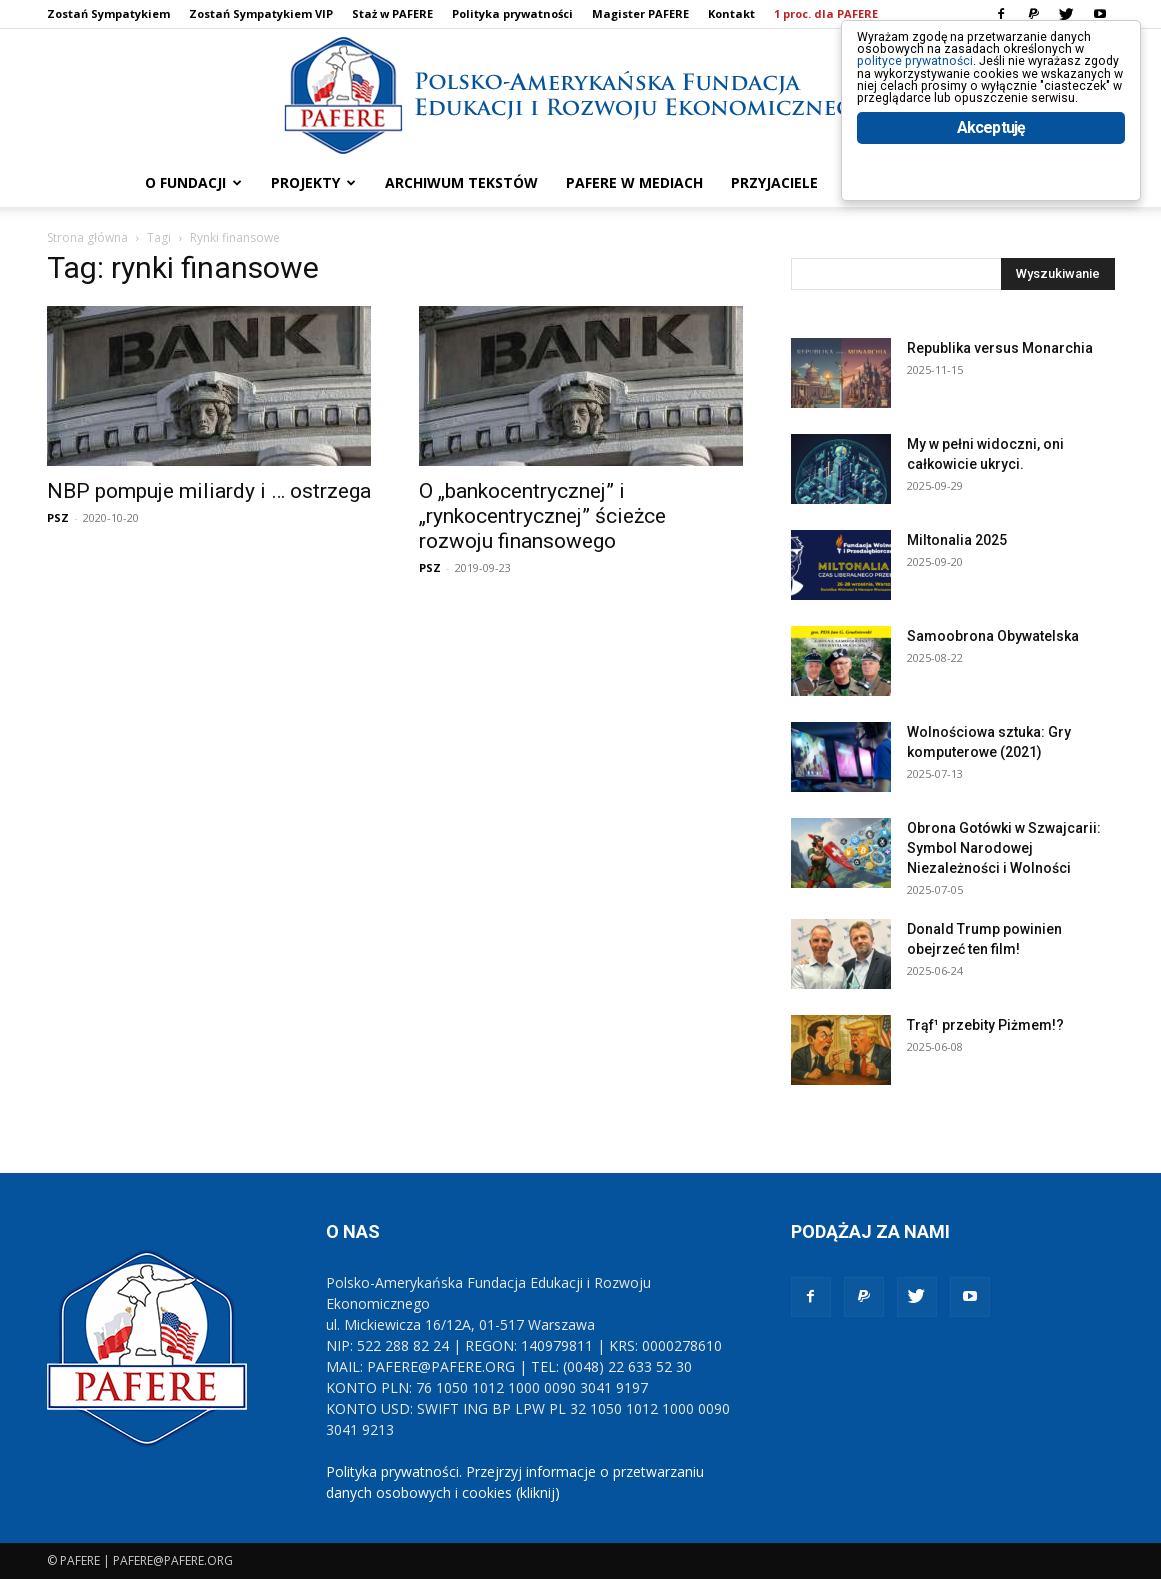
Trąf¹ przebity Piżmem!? (985, 1025)
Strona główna (87, 237)
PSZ (58, 517)
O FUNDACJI (193, 182)
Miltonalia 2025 (957, 540)
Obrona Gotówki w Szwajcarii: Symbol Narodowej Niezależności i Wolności (1004, 848)
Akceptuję (991, 207)
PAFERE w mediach (634, 182)
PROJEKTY (313, 182)
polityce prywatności (942, 81)
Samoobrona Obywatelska (993, 636)
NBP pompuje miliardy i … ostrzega (209, 491)
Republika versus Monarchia (1000, 348)
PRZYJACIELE (774, 182)
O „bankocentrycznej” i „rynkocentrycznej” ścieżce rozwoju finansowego (542, 516)
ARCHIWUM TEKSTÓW (461, 182)
